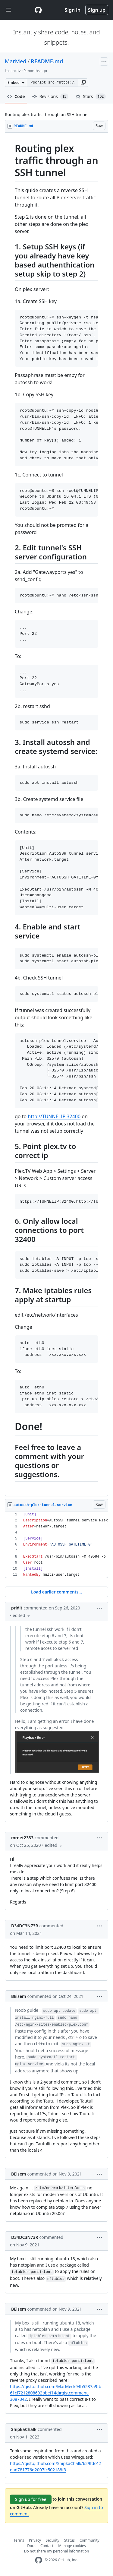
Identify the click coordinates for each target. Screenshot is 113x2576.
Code (16, 96)
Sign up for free (30, 2499)
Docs (31, 2545)
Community (89, 2540)
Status (69, 2540)
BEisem (18, 1996)
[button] (83, 82)
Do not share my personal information (56, 2551)
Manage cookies (72, 2545)
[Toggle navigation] (8, 10)
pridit (16, 1608)
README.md (47, 61)
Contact (46, 2545)
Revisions (50, 96)
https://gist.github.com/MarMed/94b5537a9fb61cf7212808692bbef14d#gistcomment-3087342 (55, 2393)
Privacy (35, 2540)
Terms (19, 2540)
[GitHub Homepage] (38, 2560)
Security (52, 2540)
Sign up (96, 10)
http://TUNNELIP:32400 (54, 1116)
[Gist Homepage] (38, 10)
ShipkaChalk (23, 2429)
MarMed (15, 61)
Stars (91, 96)
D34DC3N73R (24, 1926)
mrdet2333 (22, 1837)
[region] (56, 814)
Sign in (72, 10)
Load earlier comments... (56, 1592)
